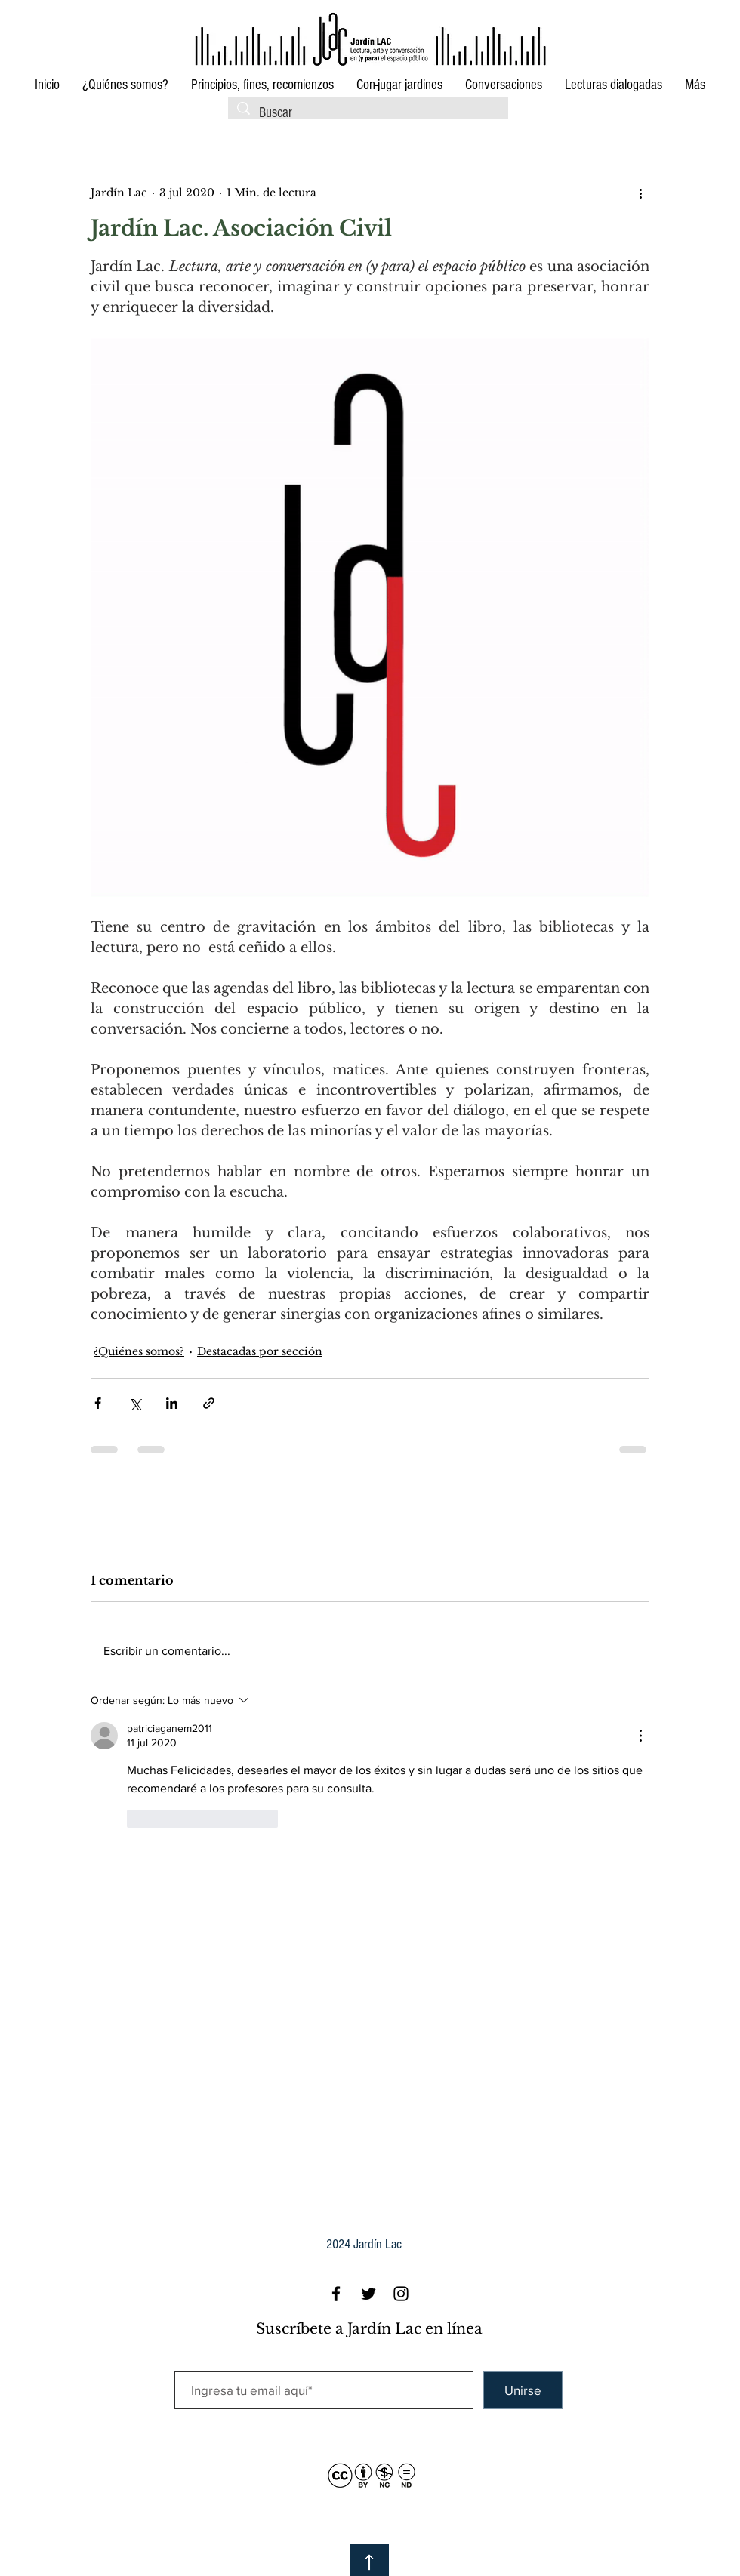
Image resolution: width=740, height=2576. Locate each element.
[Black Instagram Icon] (401, 2293)
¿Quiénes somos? (139, 1351)
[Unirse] (523, 2390)
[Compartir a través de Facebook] (98, 1403)
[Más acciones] (640, 192)
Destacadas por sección (259, 1351)
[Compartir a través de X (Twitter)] (135, 1403)
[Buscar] (367, 113)
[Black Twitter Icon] (368, 2293)
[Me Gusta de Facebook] (536, 191)
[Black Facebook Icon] (336, 2293)
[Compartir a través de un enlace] (209, 1403)
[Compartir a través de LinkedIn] (172, 1403)
